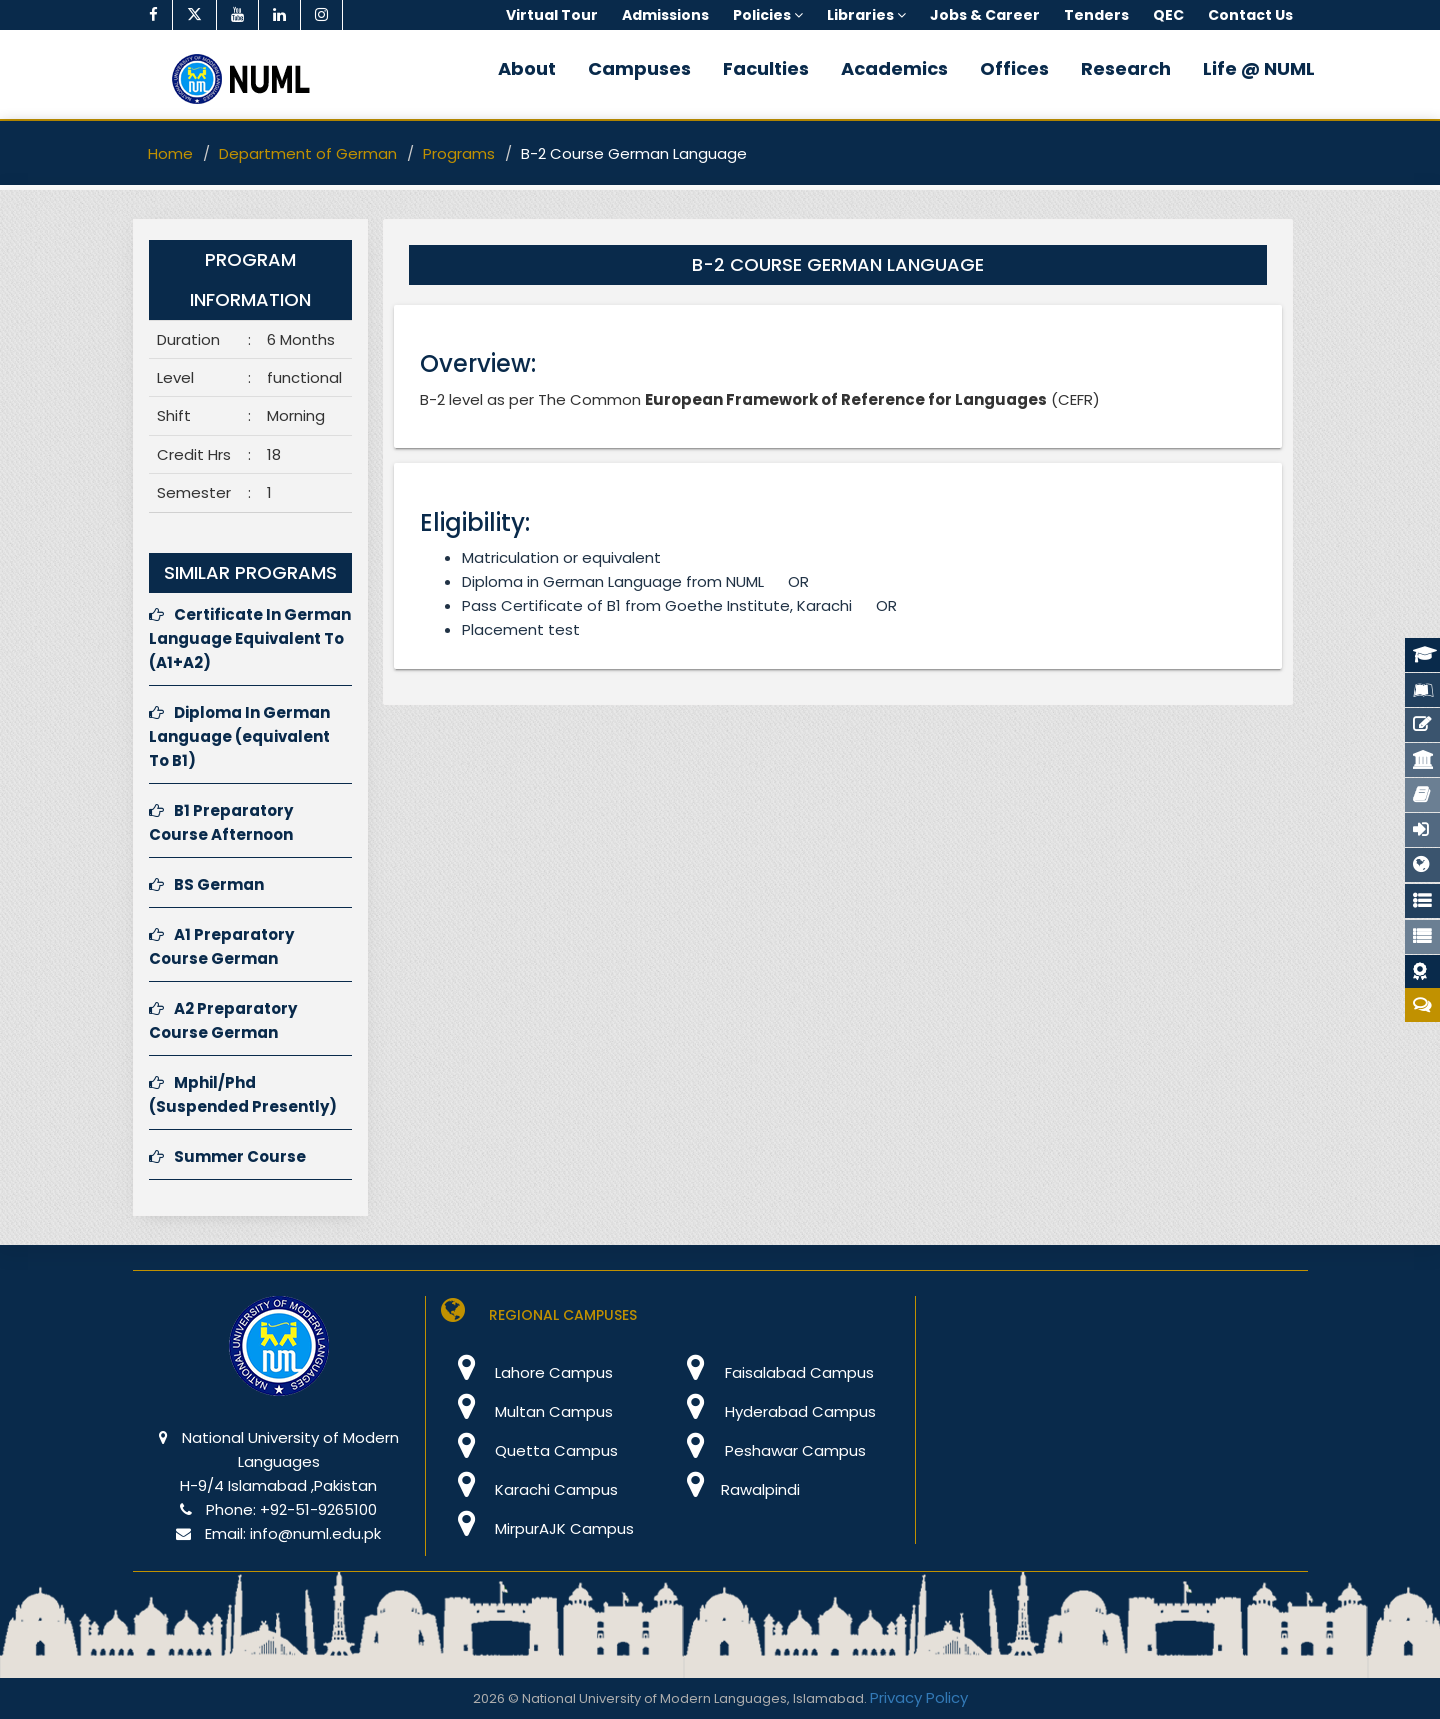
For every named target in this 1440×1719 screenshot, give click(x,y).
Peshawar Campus (768, 1450)
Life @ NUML (1259, 68)
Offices (1014, 68)
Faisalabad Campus (772, 1372)
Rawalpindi (735, 1489)
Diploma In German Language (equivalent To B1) (239, 736)
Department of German (308, 153)
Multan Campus (527, 1411)
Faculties (766, 68)
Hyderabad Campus (773, 1411)
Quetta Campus (529, 1450)
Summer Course (227, 1156)
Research (1126, 68)
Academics (894, 68)
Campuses (639, 68)
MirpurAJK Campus (537, 1528)
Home (170, 153)
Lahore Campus (527, 1372)
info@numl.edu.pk (315, 1533)
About (527, 68)
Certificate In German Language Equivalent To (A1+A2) (250, 638)
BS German (206, 884)
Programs (459, 153)
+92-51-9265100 (318, 1509)
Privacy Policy (919, 1697)
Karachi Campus (529, 1489)
